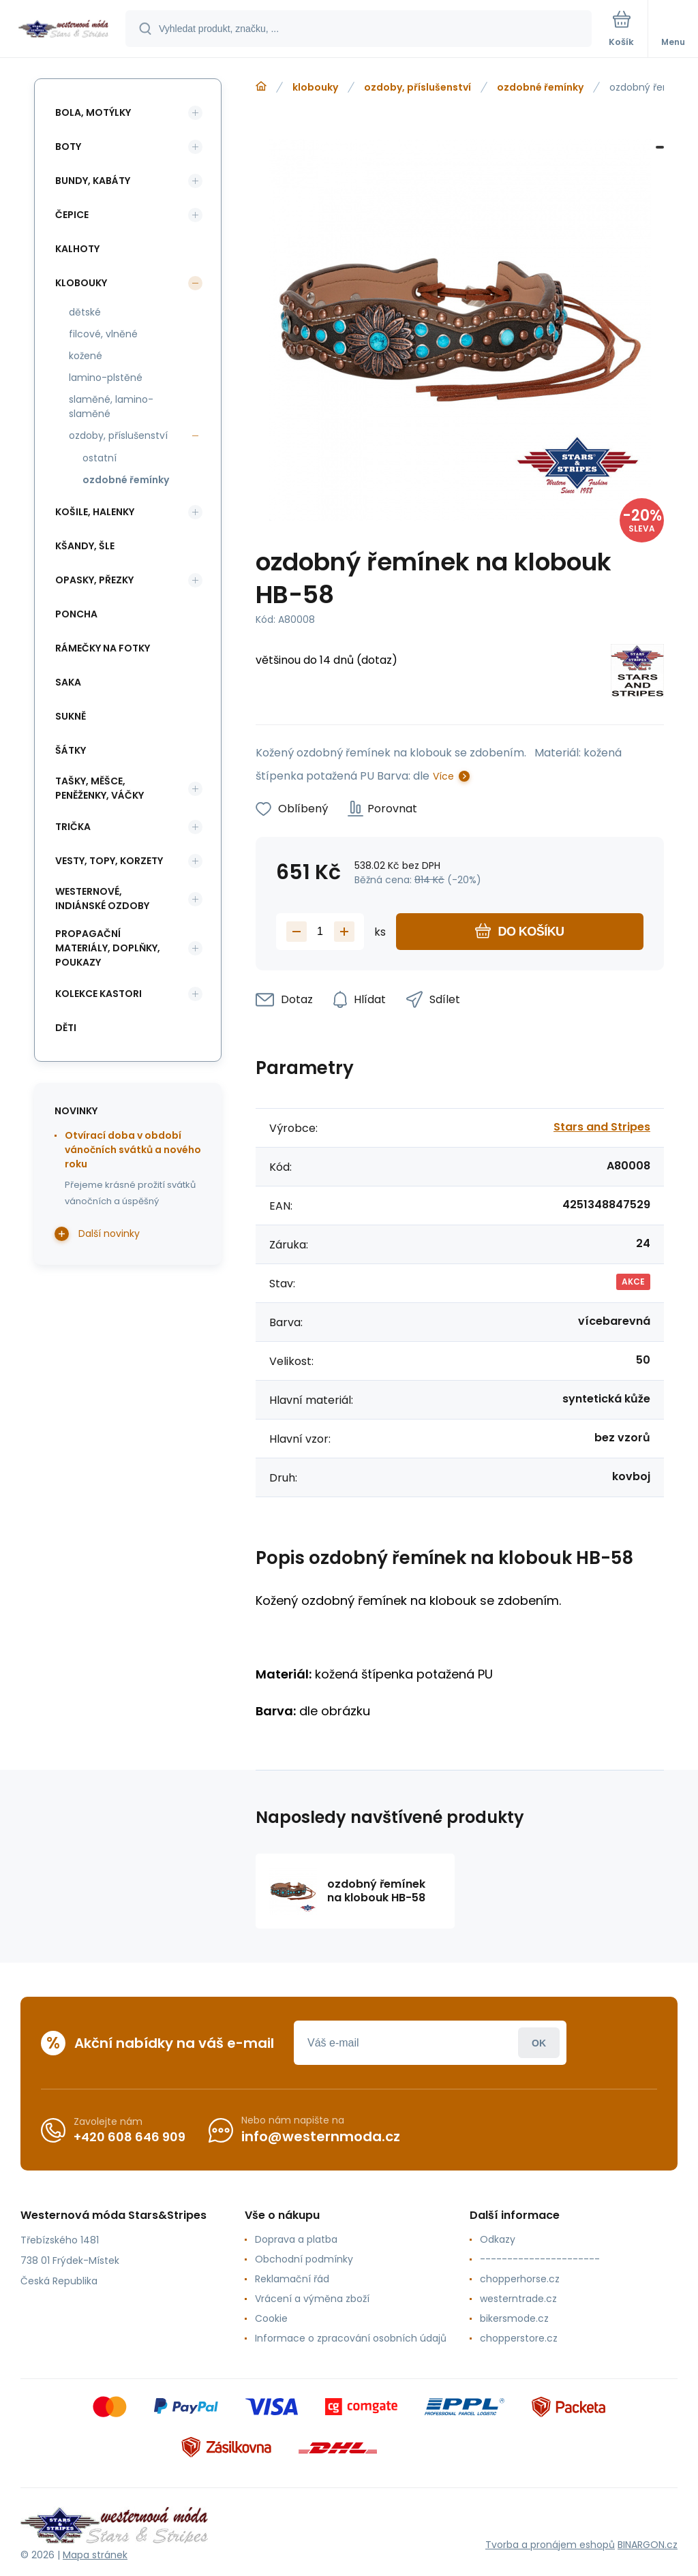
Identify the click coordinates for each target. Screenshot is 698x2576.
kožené (85, 356)
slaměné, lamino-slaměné (111, 406)
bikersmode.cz (514, 2318)
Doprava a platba (296, 2239)
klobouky (315, 87)
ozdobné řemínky (540, 87)
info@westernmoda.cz (320, 2136)
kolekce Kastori (98, 993)
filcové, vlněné (103, 334)
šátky (70, 750)
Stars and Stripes (601, 1127)
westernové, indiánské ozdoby (102, 899)
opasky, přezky (94, 580)
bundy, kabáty (92, 180)
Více (443, 776)
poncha (76, 614)
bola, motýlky (93, 112)
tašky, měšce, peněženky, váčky (99, 788)
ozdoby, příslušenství (417, 87)
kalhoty (77, 249)
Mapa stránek (95, 2555)
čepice (72, 214)
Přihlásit (539, 2042)
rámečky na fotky (102, 648)
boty (68, 146)
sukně (70, 716)
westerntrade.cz (518, 2298)
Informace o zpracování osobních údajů (350, 2338)
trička (73, 826)
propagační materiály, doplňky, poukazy (107, 948)
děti (65, 1027)
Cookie (271, 2318)
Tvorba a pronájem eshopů (550, 2544)
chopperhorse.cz (520, 2279)
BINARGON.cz (648, 2544)
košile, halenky (94, 512)
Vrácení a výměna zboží (312, 2298)
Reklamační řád (292, 2279)
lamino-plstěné (105, 377)
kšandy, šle (85, 546)
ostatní (99, 458)
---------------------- (540, 2259)
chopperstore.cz (519, 2338)
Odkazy (497, 2239)
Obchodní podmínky (304, 2259)
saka (68, 682)
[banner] (63, 29)
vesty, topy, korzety (109, 861)
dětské (85, 312)
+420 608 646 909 (129, 2136)
